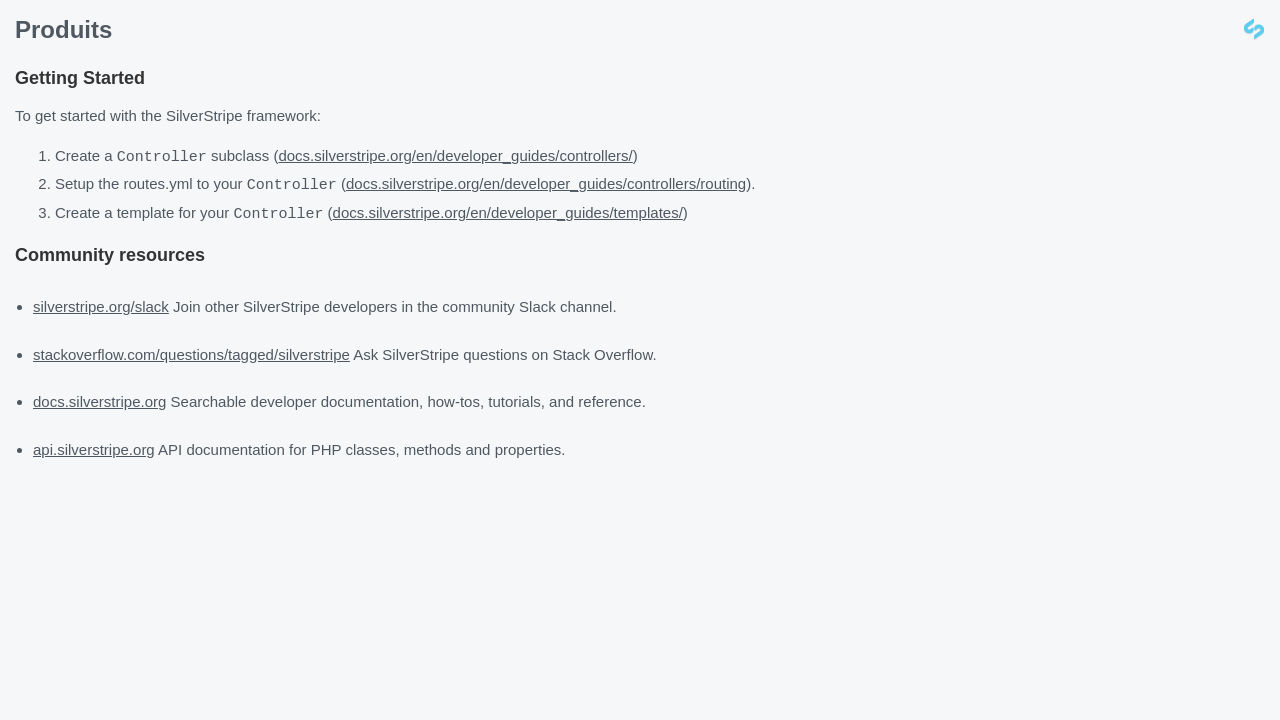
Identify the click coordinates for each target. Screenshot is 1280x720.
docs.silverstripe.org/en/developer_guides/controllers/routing (546, 183)
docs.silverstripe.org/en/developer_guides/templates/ (508, 211)
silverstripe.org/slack (101, 303)
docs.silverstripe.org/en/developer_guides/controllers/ (455, 156)
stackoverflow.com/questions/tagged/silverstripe (191, 351)
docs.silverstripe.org (99, 398)
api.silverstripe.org (94, 446)
